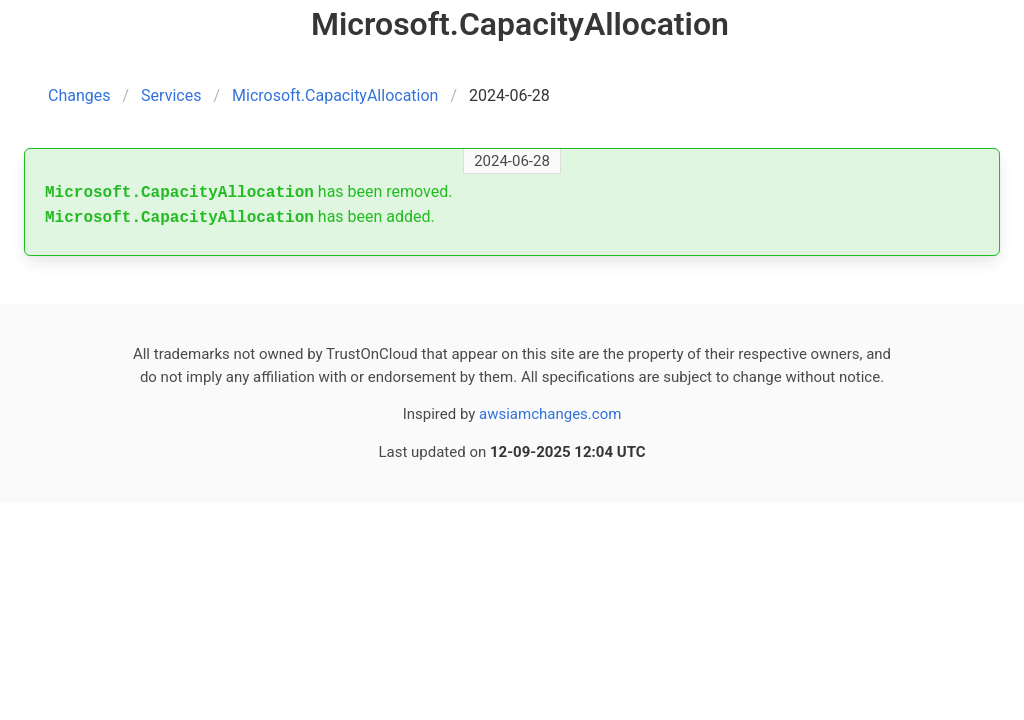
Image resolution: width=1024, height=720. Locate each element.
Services (171, 95)
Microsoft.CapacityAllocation (335, 95)
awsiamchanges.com (550, 414)
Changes (79, 95)
